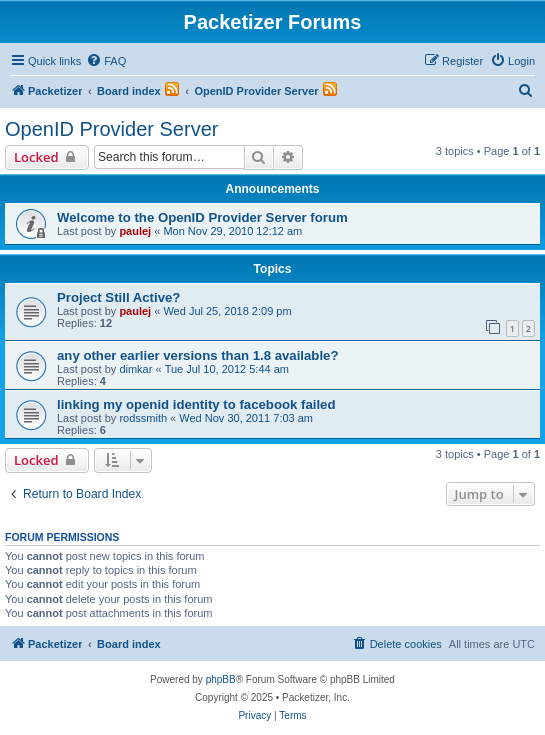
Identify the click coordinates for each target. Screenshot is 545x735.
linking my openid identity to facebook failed (196, 404)
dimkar (135, 369)
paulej (135, 231)
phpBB (221, 679)
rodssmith (143, 418)
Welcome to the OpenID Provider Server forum (202, 217)
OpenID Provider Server (111, 129)
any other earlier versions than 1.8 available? (197, 355)
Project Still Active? (118, 297)
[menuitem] (106, 61)
